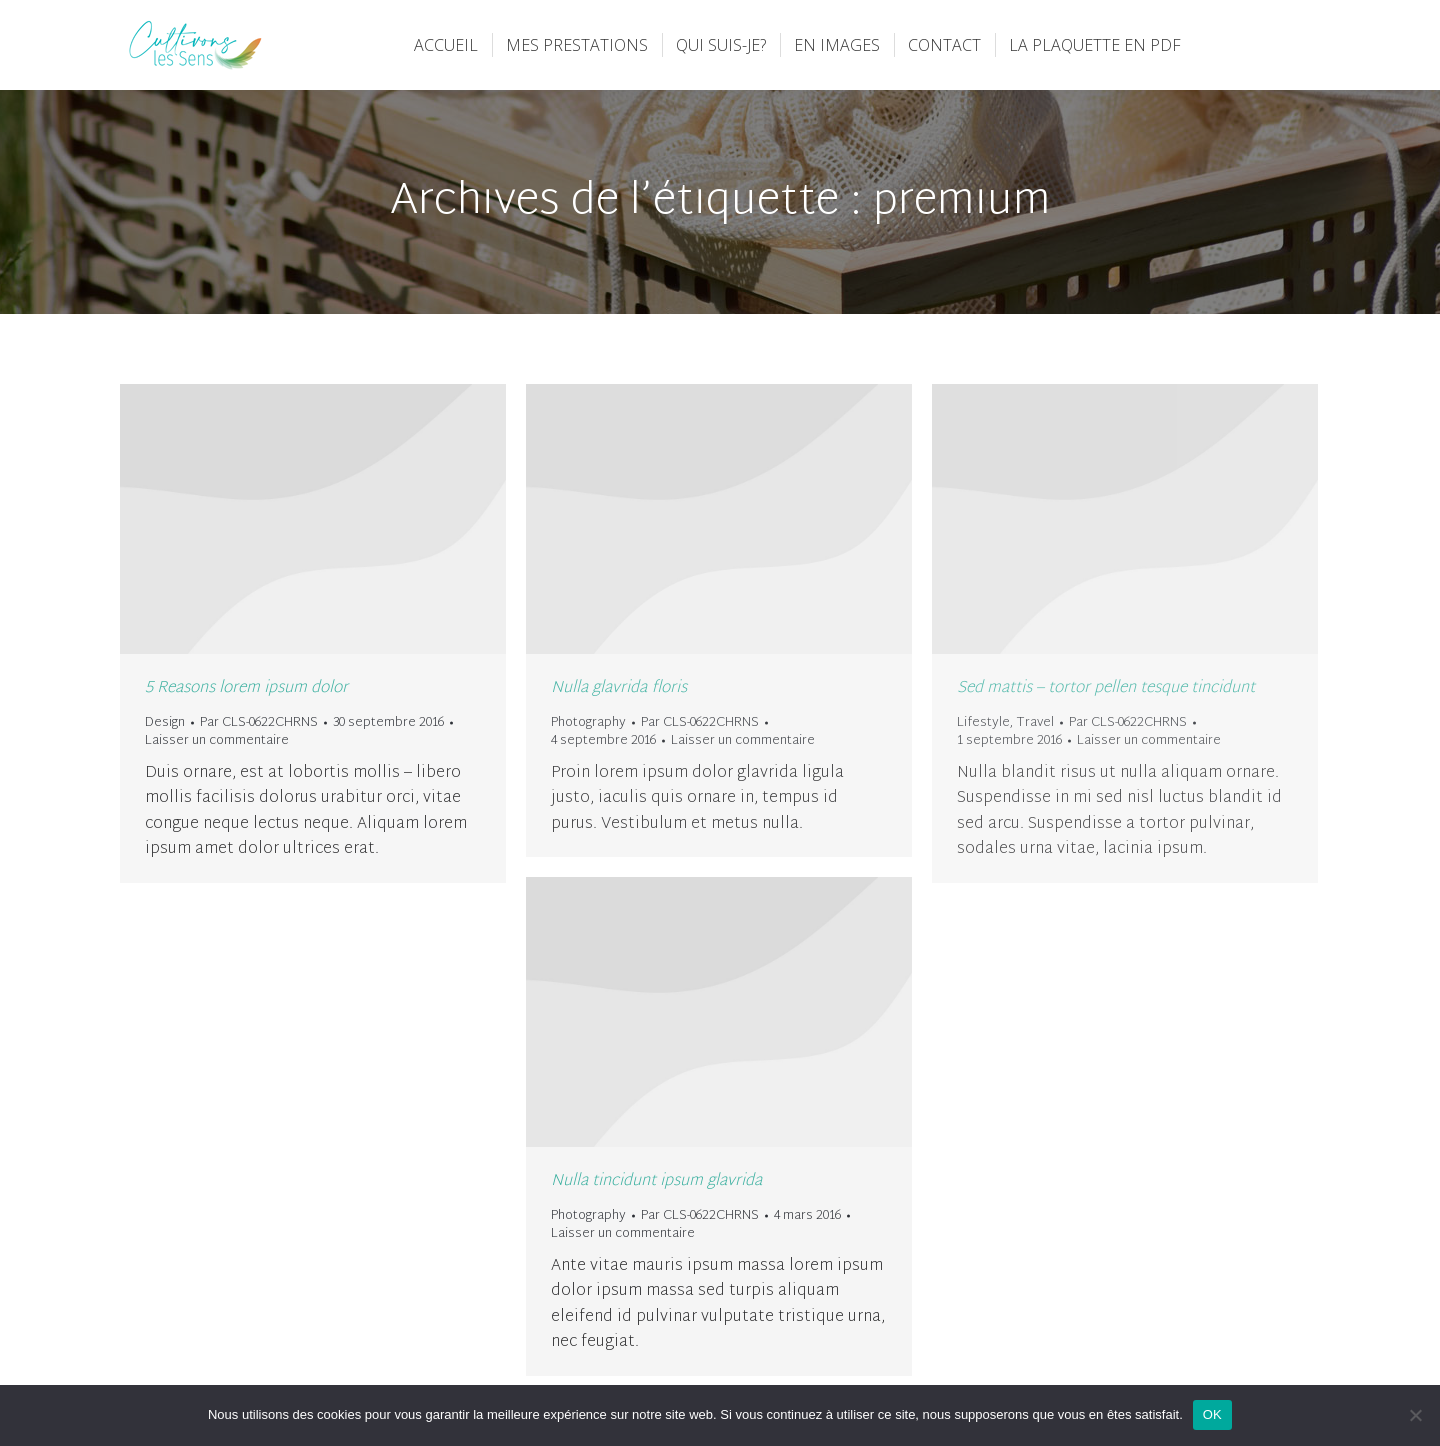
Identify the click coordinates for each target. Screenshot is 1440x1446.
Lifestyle (983, 723)
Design (165, 723)
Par (259, 723)
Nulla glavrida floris (619, 688)
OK (1212, 1414)
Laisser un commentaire (217, 741)
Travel (1035, 723)
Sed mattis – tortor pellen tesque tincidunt (1106, 688)
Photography (588, 723)
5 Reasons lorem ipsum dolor (246, 688)
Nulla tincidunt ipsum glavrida (656, 1181)
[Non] (1415, 1415)
